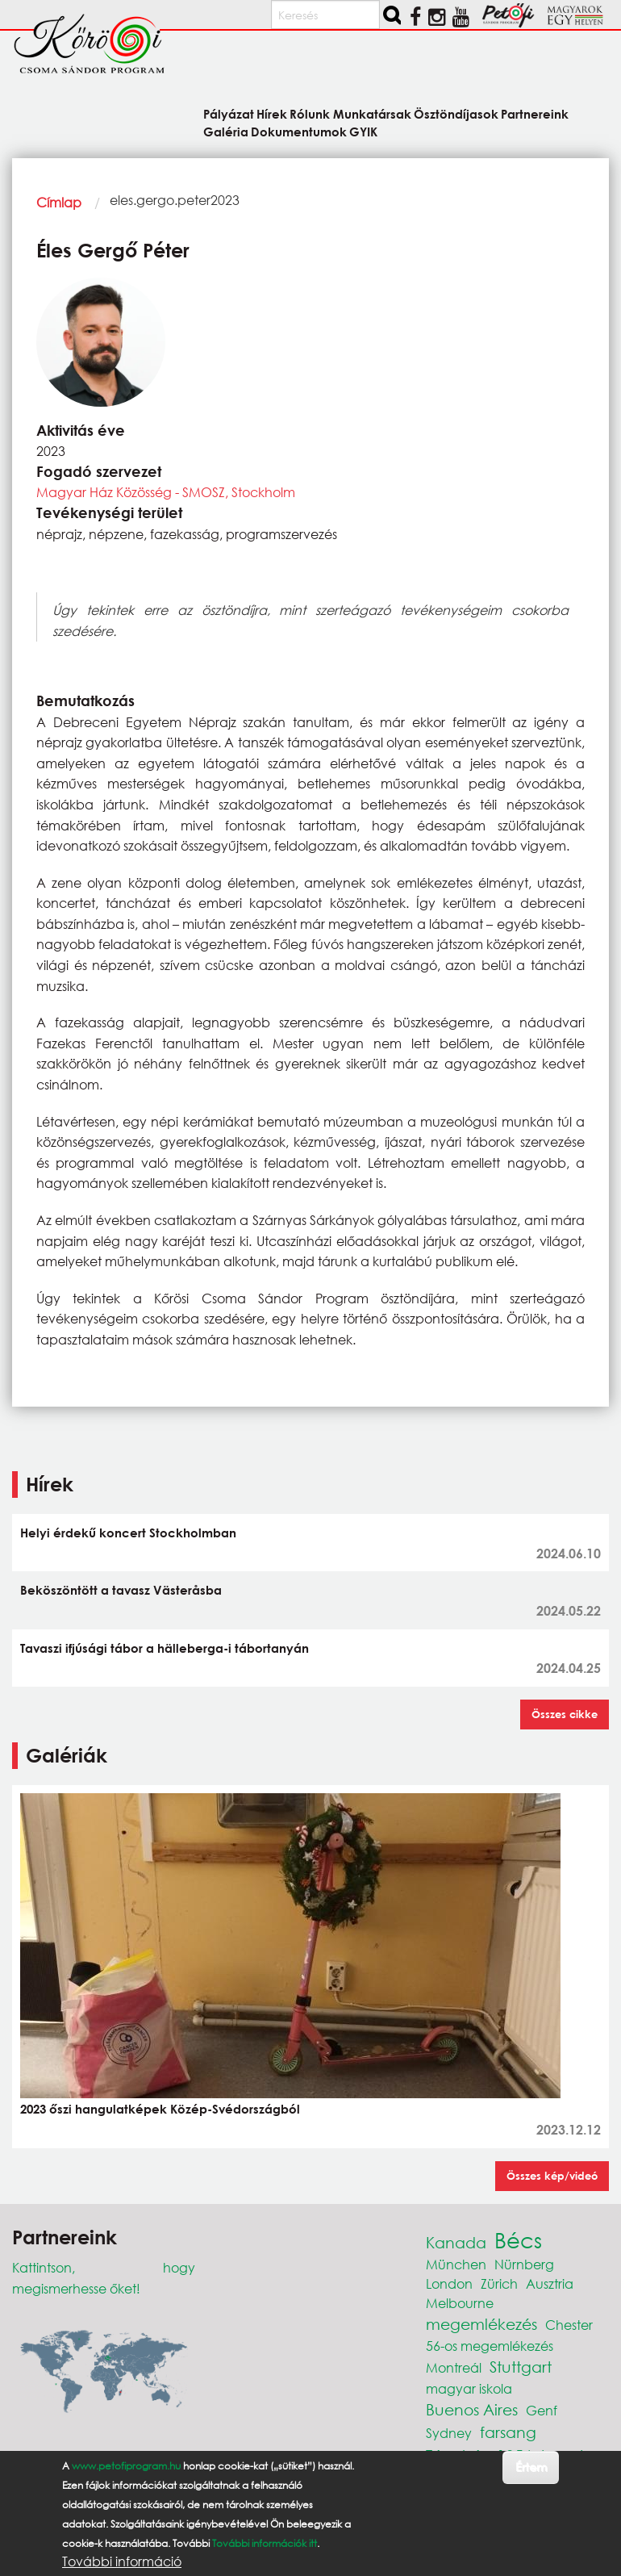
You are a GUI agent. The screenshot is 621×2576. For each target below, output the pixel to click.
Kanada (456, 2242)
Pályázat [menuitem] (228, 113)
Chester (569, 2324)
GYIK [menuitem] (363, 131)
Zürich (499, 2283)
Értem (531, 2466)
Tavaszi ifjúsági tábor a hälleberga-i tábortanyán (164, 1648)
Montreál (453, 2367)
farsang (508, 2432)
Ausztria (549, 2283)
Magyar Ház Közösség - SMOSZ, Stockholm (165, 491)
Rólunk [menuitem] (310, 113)
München (456, 2264)
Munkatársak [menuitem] (372, 113)
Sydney (449, 2432)
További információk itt (264, 2543)
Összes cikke (564, 1714)
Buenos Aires (472, 2409)
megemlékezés (481, 2324)
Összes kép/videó (552, 2175)
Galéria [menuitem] (225, 131)
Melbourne (460, 2302)
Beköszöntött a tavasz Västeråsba (121, 1590)
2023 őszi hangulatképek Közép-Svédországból (160, 2108)
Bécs (518, 2239)
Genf (541, 2410)
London (449, 2283)
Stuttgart (521, 2366)
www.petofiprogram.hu (126, 2466)
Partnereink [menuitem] (535, 113)
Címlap (58, 202)
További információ (121, 2561)
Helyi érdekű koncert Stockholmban (128, 1532)
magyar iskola (469, 2388)
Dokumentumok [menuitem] (299, 131)
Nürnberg (524, 2264)
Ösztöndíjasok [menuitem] (456, 113)
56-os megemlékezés (489, 2345)
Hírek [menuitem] (271, 113)
